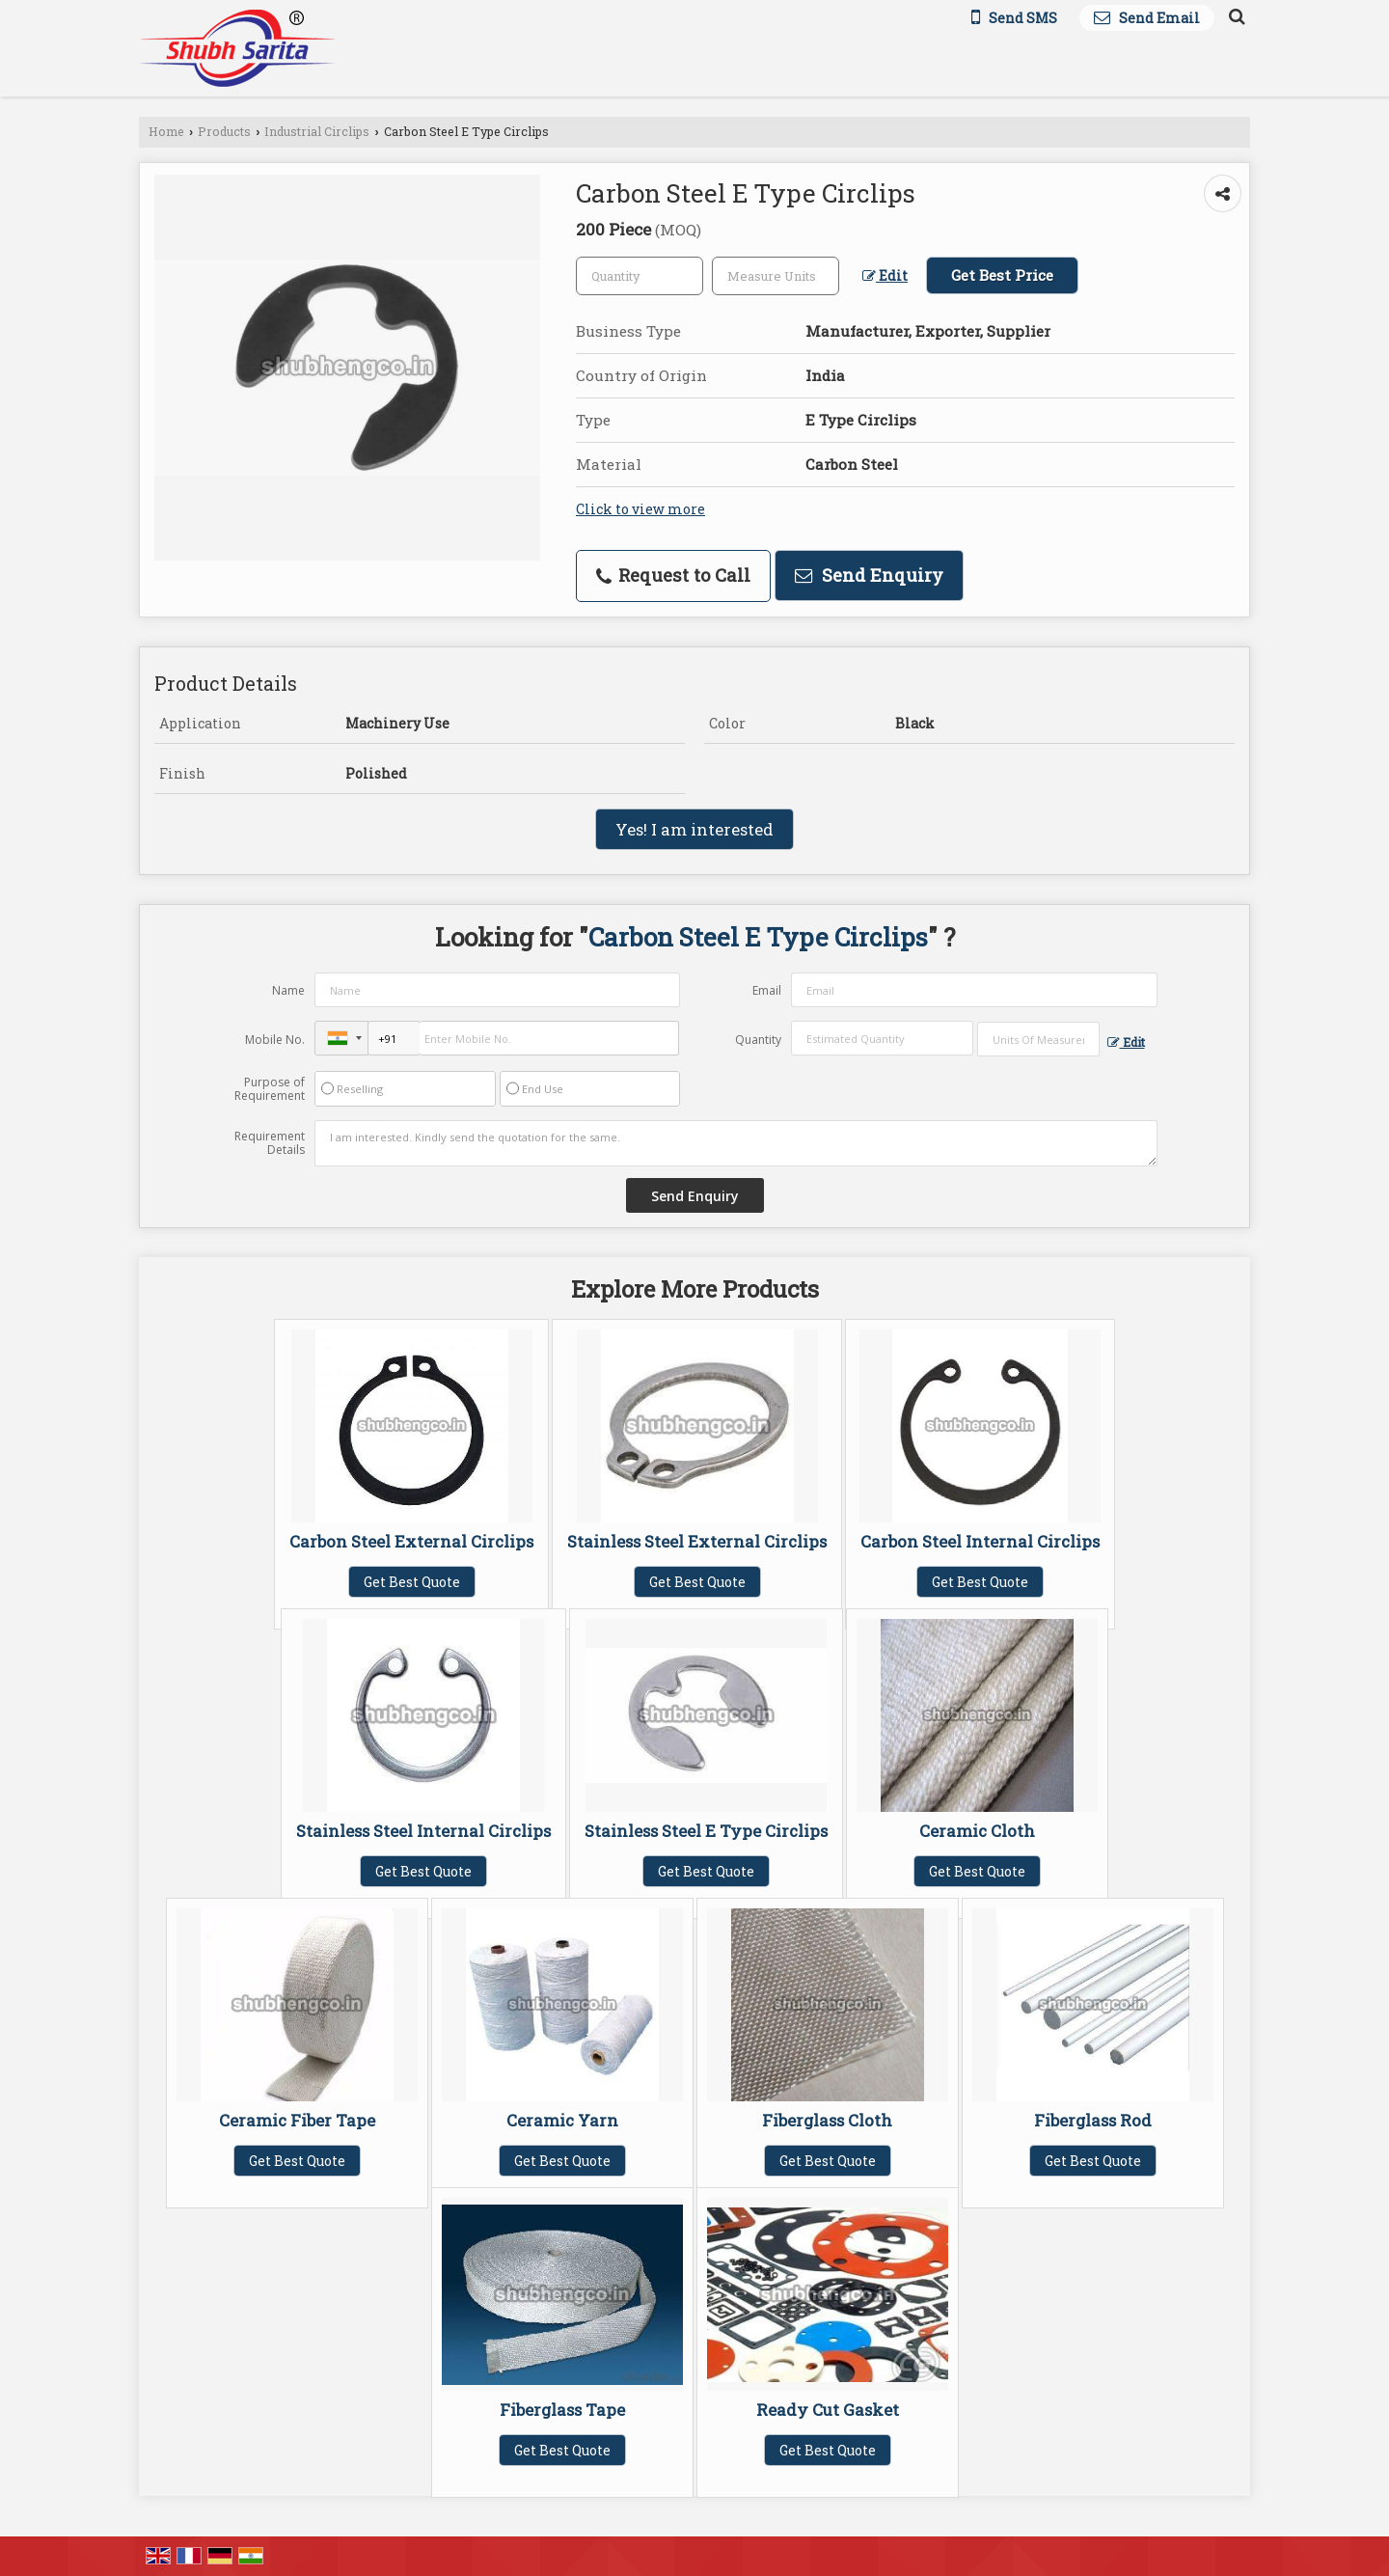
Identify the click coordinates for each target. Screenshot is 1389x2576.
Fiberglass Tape (562, 2409)
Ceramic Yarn (562, 2120)
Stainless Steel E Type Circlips (706, 1831)
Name (288, 990)
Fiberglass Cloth (827, 2120)
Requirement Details (269, 1143)
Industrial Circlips (316, 131)
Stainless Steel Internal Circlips (423, 1831)
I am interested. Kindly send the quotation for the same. (736, 1143)
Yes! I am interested (694, 829)
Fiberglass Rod (1093, 2120)
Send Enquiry (869, 575)
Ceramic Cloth (977, 1831)
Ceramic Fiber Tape (297, 2120)
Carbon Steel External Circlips (411, 1541)
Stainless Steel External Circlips (697, 1541)
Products (224, 131)
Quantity (758, 1039)
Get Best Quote (412, 1582)
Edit (885, 275)
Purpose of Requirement (269, 1089)
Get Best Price (1002, 275)
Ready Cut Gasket (827, 2409)
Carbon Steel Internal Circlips (980, 1541)
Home (166, 131)
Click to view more (640, 509)
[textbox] (775, 276)
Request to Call (673, 575)
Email (766, 990)
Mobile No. (275, 1039)
